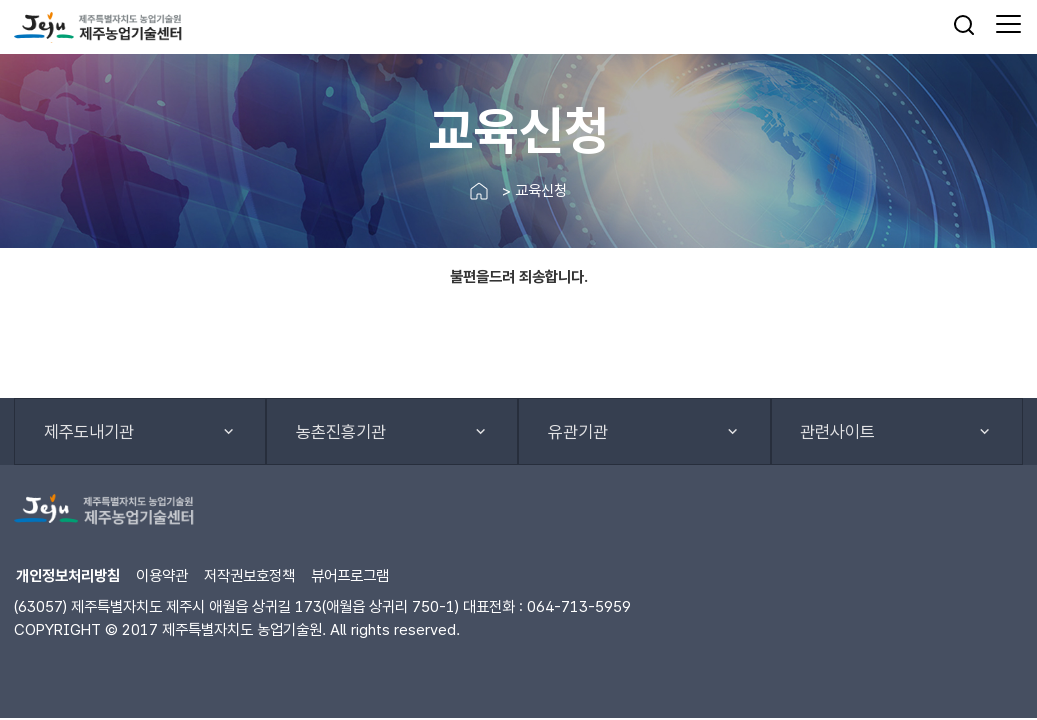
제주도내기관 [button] (89, 432)
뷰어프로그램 (350, 575)
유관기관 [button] (578, 432)
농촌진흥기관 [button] (341, 432)
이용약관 (162, 575)
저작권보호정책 (249, 575)
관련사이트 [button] (837, 432)
